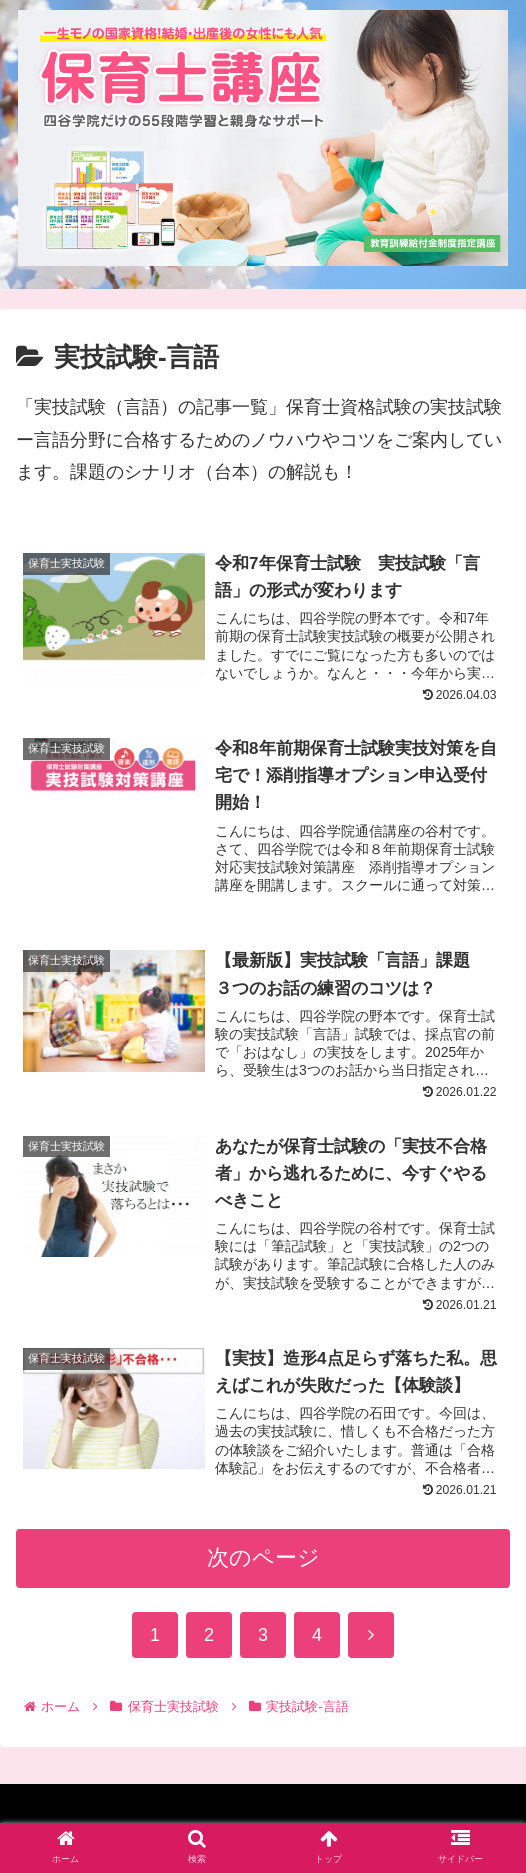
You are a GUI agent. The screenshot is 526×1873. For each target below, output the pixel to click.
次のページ (263, 1564)
